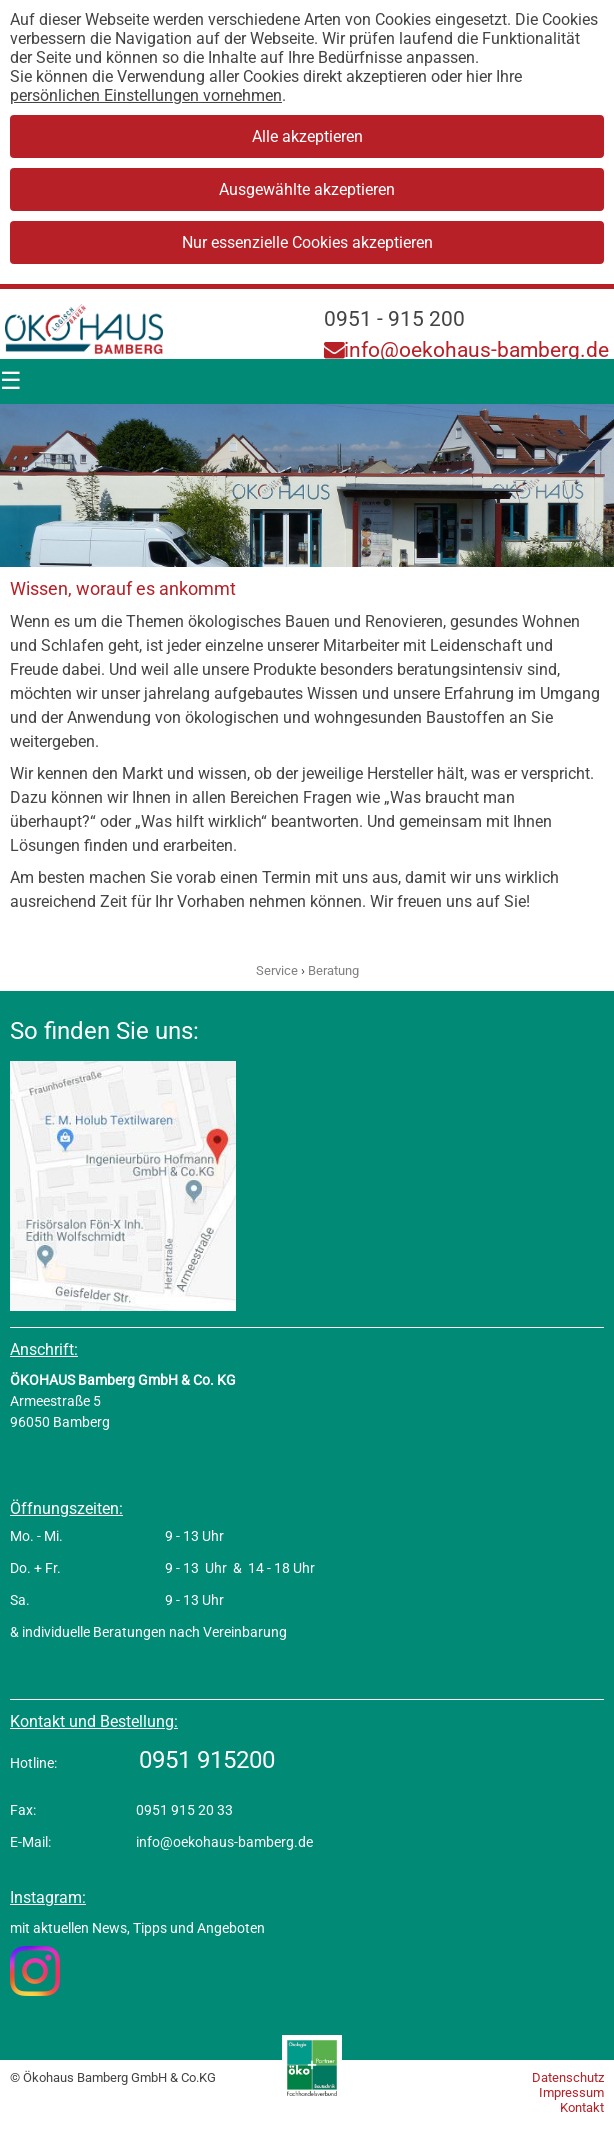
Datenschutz (568, 2077)
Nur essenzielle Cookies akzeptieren (307, 242)
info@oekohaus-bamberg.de (466, 350)
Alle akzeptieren (307, 136)
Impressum (571, 2092)
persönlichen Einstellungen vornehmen (146, 95)
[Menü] (11, 381)
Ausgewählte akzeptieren (307, 189)
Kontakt (582, 2107)
